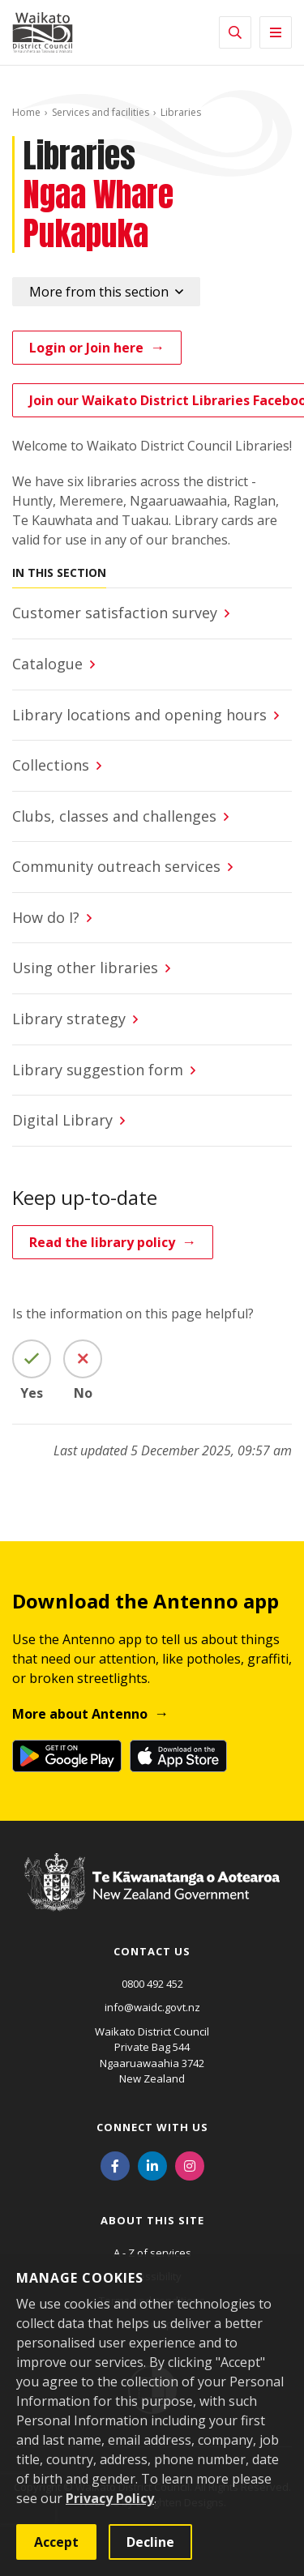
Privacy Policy (110, 2498)
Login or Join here (86, 348)
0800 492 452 (152, 1983)
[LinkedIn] (152, 2165)
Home (26, 112)
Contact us (152, 1951)
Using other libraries (85, 967)
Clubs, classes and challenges (114, 816)
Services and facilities (100, 112)
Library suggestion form (97, 1069)
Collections (50, 765)
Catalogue (47, 663)
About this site (152, 2220)
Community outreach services (116, 866)
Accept (56, 2542)
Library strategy (69, 1018)
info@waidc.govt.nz (152, 2007)
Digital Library (62, 1120)
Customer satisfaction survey (114, 612)
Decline (150, 2542)
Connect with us (152, 2127)
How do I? (45, 917)
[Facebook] (115, 2165)
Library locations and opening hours (139, 714)
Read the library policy (102, 1242)
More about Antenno (80, 1714)
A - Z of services (152, 2252)
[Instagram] (189, 2165)
